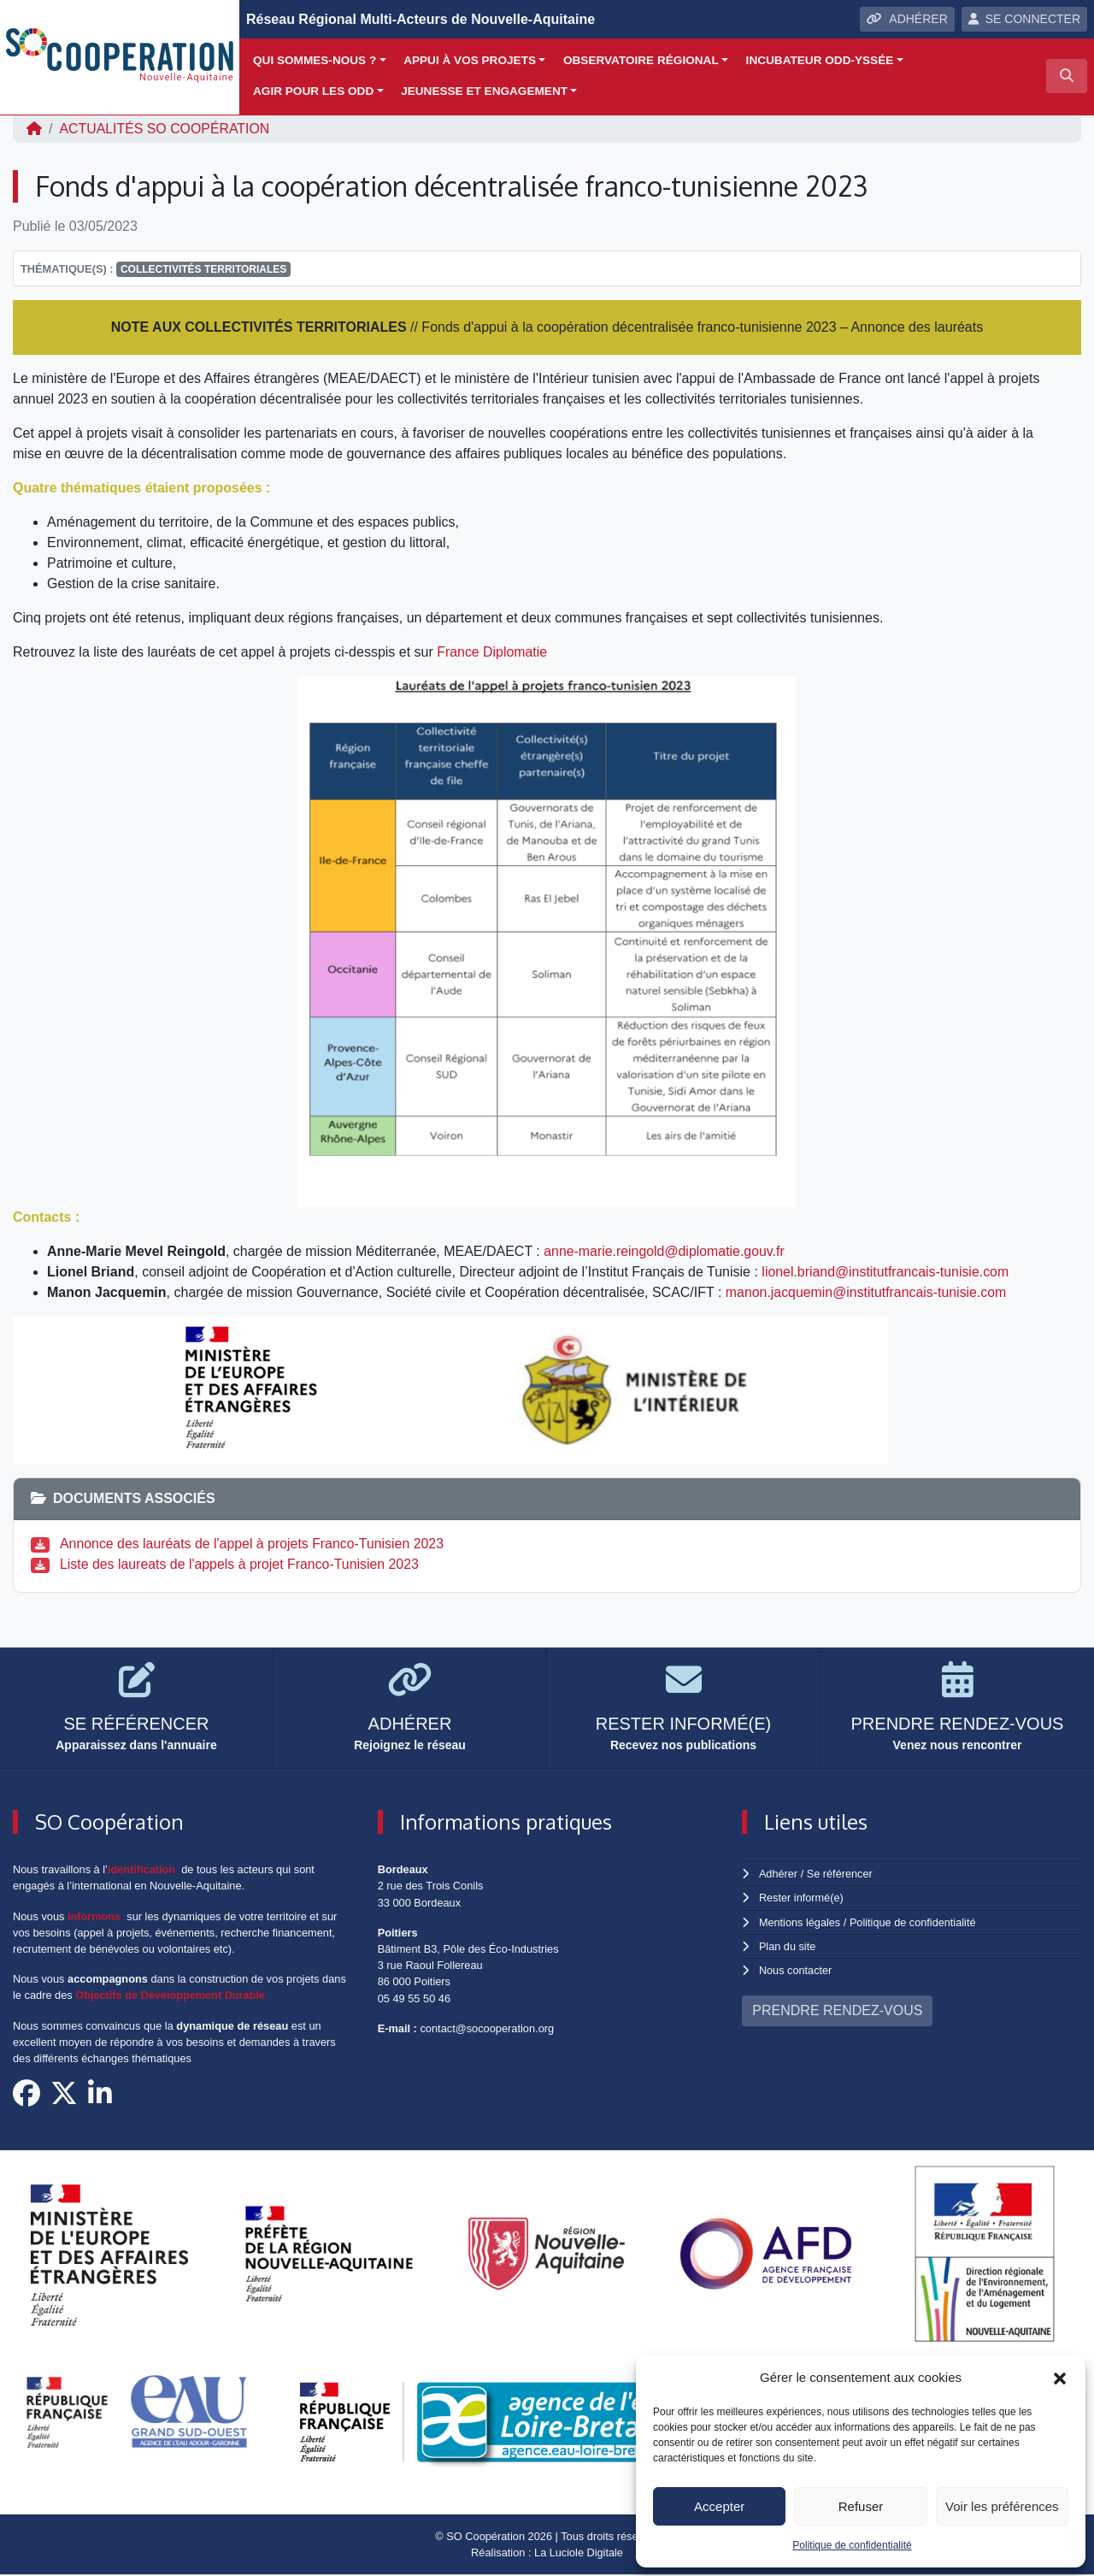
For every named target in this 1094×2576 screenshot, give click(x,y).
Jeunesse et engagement (484, 91)
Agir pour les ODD (313, 91)
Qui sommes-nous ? (314, 60)
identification (142, 1869)
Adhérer (777, 1873)
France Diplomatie (492, 652)
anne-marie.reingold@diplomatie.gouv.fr (665, 1251)
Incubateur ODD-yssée (820, 60)
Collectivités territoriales (203, 269)
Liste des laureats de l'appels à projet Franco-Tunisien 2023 (240, 1564)
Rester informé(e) (801, 1897)
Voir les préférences (1002, 2506)
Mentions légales (800, 1922)
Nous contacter (795, 1970)
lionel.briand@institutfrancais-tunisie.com (886, 1271)
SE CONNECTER (1024, 19)
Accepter (719, 2506)
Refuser (861, 2506)
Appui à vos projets (469, 60)
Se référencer (839, 1873)
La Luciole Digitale (579, 2553)
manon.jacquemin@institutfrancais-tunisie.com (867, 1292)
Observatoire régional (641, 60)
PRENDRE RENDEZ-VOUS (837, 2010)
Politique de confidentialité (851, 2545)
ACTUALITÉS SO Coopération (165, 128)
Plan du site (787, 1946)
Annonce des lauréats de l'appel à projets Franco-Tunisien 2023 (252, 1543)
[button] (1059, 2377)
